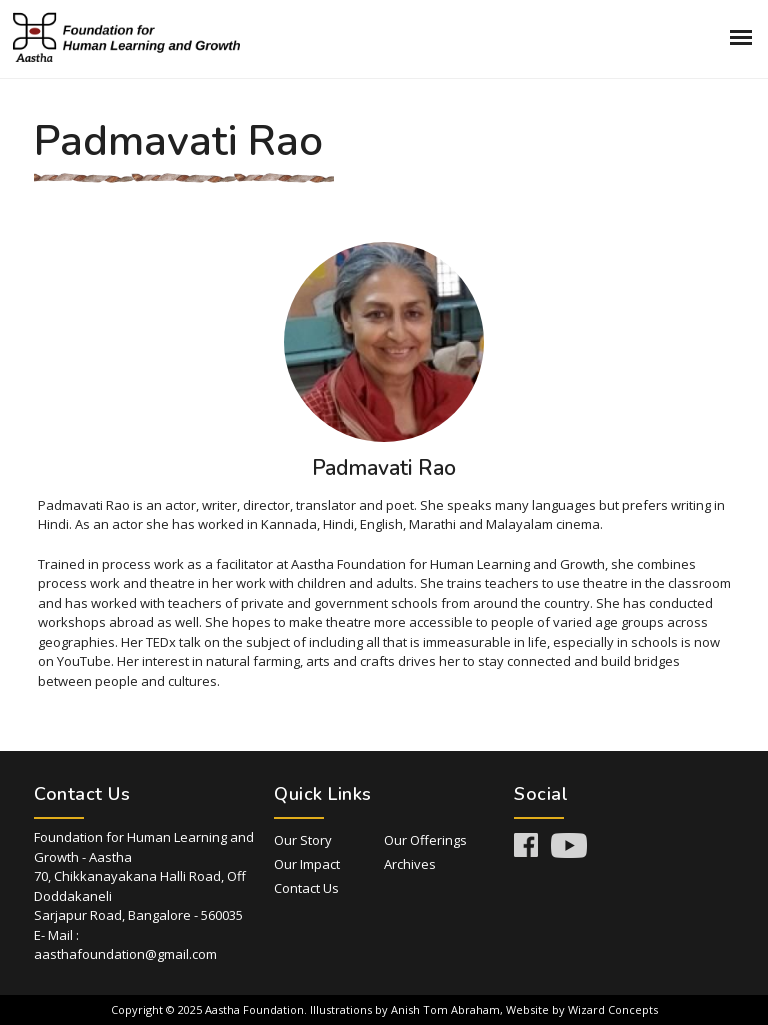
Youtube (569, 845)
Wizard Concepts (613, 1009)
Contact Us (306, 888)
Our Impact (307, 864)
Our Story (303, 840)
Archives (410, 864)
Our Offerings (425, 840)
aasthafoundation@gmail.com (125, 954)
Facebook (526, 845)
